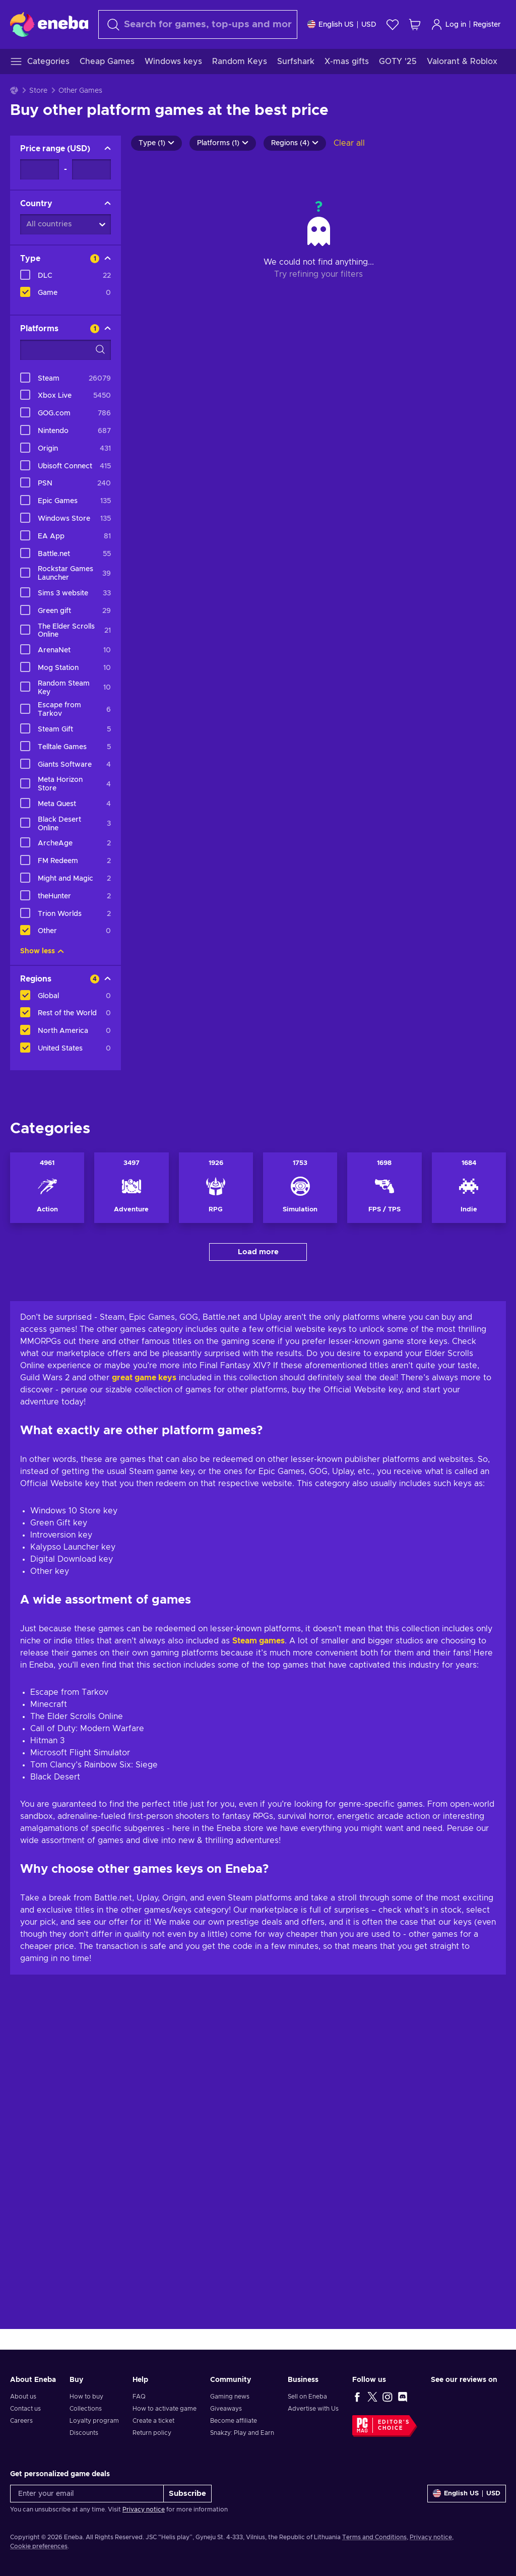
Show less (42, 951)
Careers (21, 2421)
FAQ (139, 2397)
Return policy (152, 2433)
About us (23, 2397)
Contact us (25, 2409)
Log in (448, 24)
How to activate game (165, 2409)
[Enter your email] (87, 2493)
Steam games (258, 1975)
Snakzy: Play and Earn (242, 2433)
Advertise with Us (313, 2409)
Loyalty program (94, 2421)
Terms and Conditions (374, 2537)
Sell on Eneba (307, 2397)
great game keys (144, 1712)
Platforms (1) (222, 143)
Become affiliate (233, 2421)
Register (487, 24)
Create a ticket (153, 2421)
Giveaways (226, 2409)
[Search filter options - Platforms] (65, 350)
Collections (86, 2409)
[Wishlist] (392, 24)
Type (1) (156, 143)
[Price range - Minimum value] (39, 169)
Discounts (84, 2433)
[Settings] (341, 24)
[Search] (198, 24)
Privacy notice (143, 2509)
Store (38, 90)
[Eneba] (49, 24)
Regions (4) (294, 143)
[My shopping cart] (415, 24)
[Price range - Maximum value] (91, 169)
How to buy (86, 2397)
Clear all (349, 143)
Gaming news (229, 2397)
